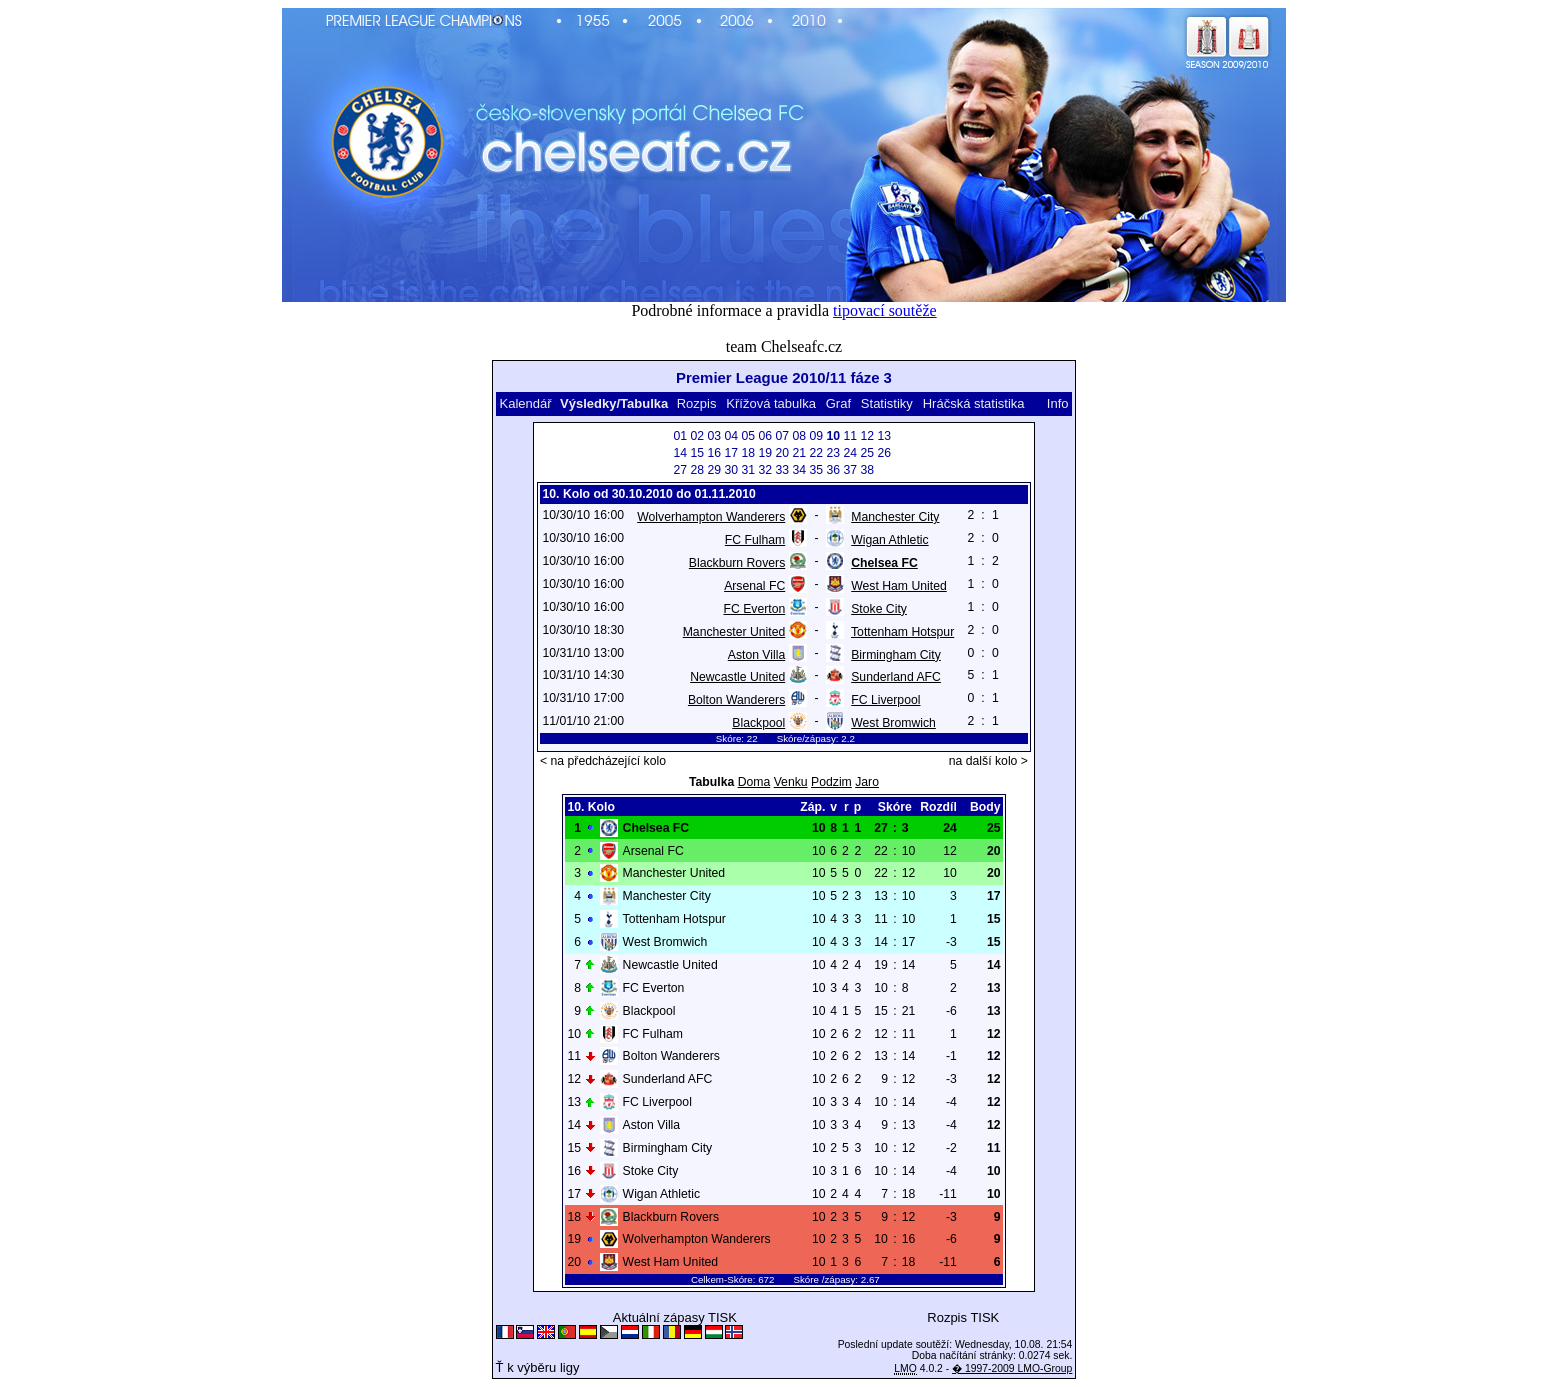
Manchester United (734, 632)
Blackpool (758, 723)
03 (714, 436)
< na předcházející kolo (603, 761)
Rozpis (697, 403)
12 (867, 436)
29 (714, 470)
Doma (754, 782)
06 (765, 436)
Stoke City (879, 609)
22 (816, 453)
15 (697, 453)
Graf (838, 403)
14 (680, 453)
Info (1058, 403)
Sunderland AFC (896, 677)
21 (799, 453)
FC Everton (754, 609)
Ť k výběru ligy (538, 1367)
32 (765, 470)
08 (799, 436)
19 (765, 453)
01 (680, 436)
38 (867, 470)
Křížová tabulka (771, 403)
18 (748, 453)
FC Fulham (755, 540)
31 (748, 470)
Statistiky (887, 403)
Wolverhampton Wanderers (711, 517)
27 (680, 470)
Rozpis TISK (963, 1317)
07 (782, 436)
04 (731, 436)
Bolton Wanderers (736, 700)
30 (731, 470)
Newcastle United (737, 677)
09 (816, 436)
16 (714, 453)
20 (782, 453)
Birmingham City (896, 655)
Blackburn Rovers (737, 563)
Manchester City (895, 517)
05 (748, 436)
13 (884, 436)
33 (782, 470)
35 (816, 470)
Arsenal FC (754, 586)
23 (833, 453)
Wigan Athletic (889, 540)
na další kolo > (988, 761)
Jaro (867, 782)
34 (799, 470)
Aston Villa (757, 655)
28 (697, 470)
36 (833, 470)
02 (697, 436)
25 (867, 453)
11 (850, 436)
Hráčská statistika (974, 403)
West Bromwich (893, 723)
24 (850, 453)
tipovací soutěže (885, 310)
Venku (791, 782)
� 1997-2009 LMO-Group (1012, 1368)
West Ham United (899, 586)
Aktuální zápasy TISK (675, 1317)
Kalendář (525, 403)
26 (884, 453)
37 (850, 470)
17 (731, 453)
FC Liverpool (885, 700)
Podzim (831, 782)
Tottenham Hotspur (902, 632)
